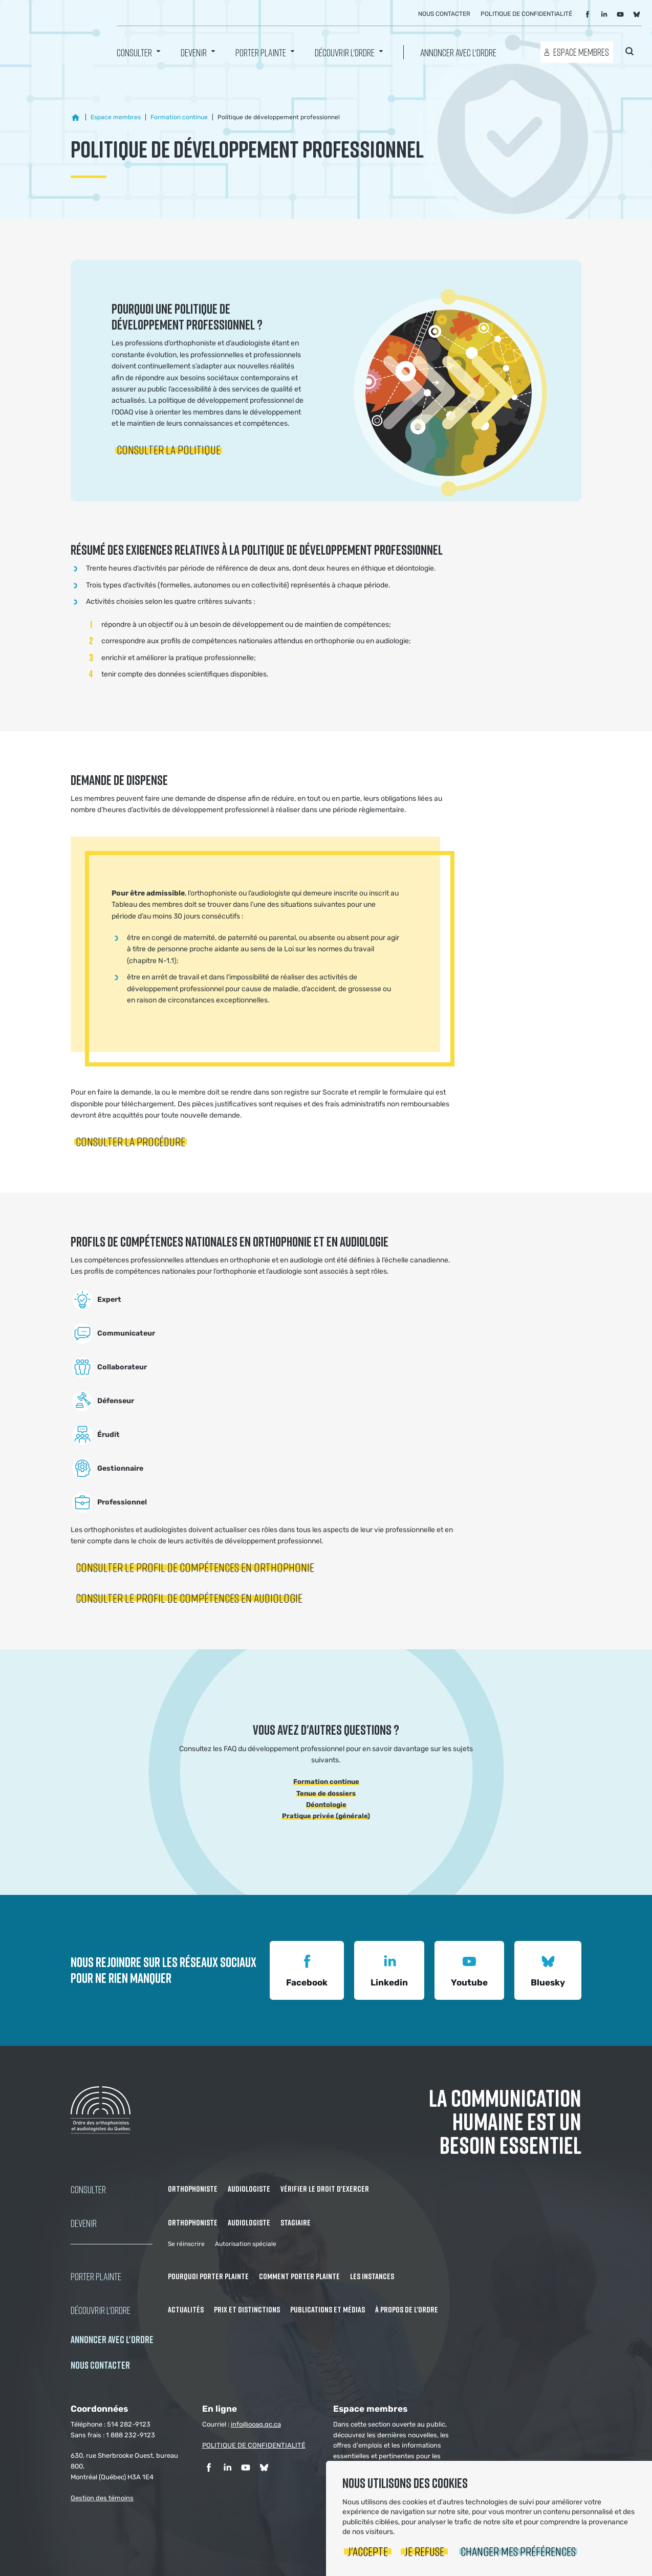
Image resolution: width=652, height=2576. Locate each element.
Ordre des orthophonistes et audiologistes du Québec (51, 36)
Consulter (134, 52)
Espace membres (581, 52)
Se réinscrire (186, 2243)
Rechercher (629, 51)
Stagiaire (295, 2222)
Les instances (372, 2276)
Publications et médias (327, 2309)
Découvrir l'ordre (345, 52)
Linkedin (389, 1969)
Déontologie (326, 1804)
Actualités (186, 2309)
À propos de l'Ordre (406, 2309)
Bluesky (548, 1969)
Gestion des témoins (102, 2498)
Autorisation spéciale (245, 2243)
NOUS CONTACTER (100, 2365)
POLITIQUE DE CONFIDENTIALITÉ (254, 2445)
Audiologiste (249, 2189)
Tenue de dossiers (326, 1793)
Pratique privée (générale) (326, 1816)
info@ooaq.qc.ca (256, 2424)
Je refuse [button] (424, 2551)
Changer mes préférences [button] (518, 2551)
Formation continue (326, 1781)
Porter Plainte (260, 52)
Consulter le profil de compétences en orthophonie (195, 1567)
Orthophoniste (193, 2189)
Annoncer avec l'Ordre (458, 52)
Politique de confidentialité (526, 13)
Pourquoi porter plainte (208, 2276)
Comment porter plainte (299, 2276)
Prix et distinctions (247, 2309)
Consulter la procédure (130, 1141)
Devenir (194, 52)
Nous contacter (444, 13)
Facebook (307, 1969)
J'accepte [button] (367, 2551)
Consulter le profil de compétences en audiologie (189, 1597)
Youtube (469, 1969)
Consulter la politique (169, 449)
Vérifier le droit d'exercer (324, 2189)
